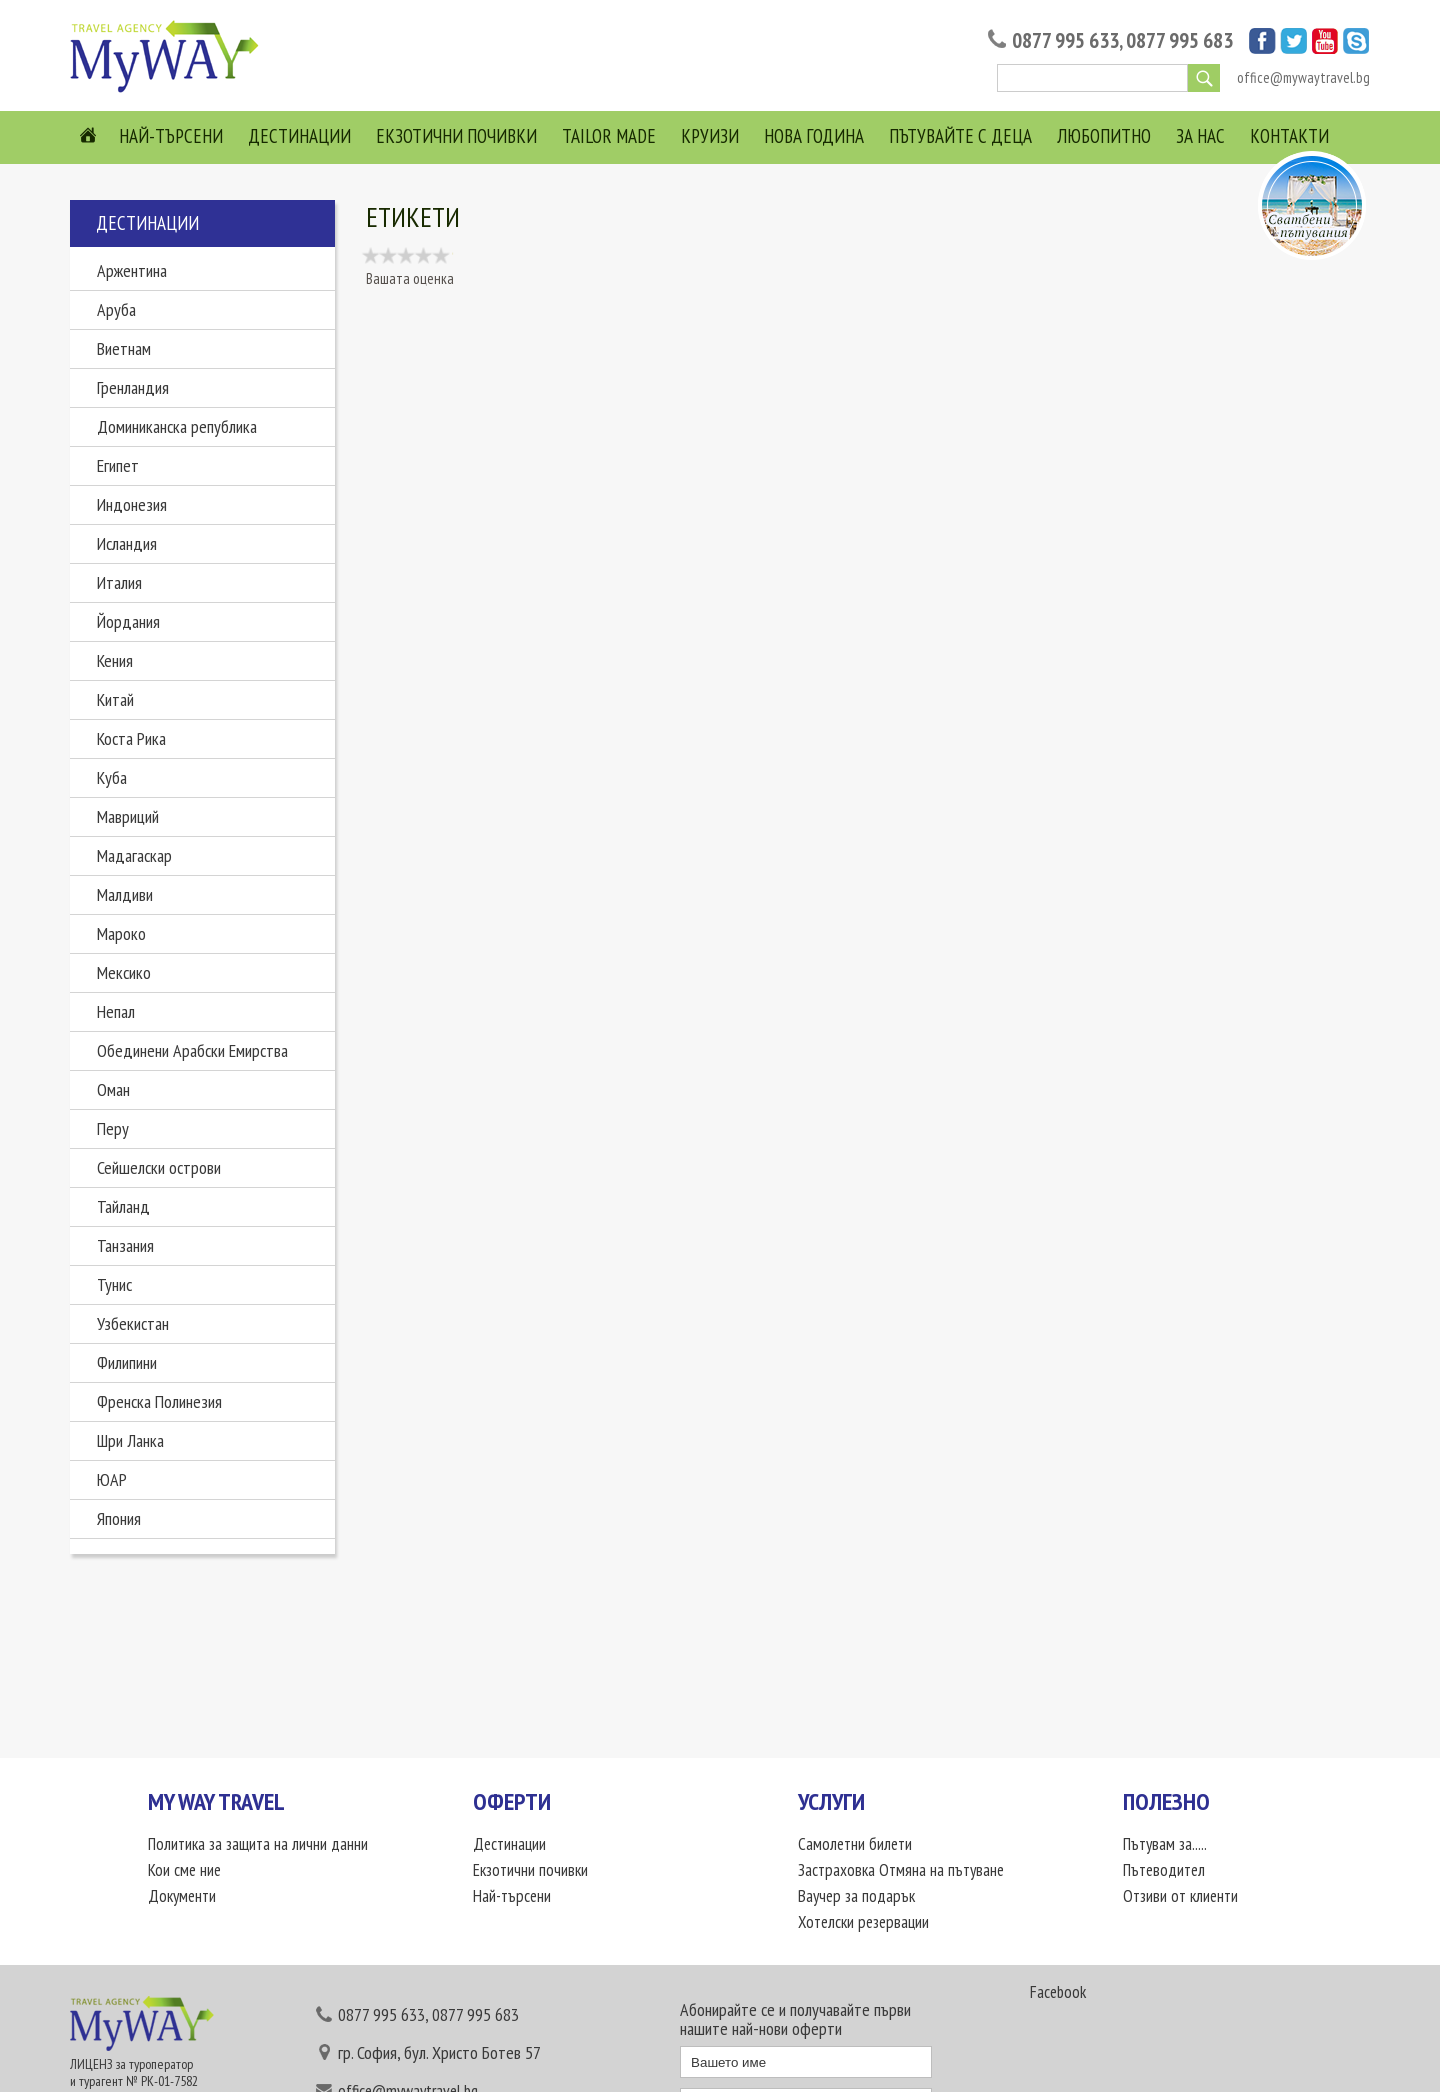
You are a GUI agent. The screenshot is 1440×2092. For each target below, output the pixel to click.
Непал (116, 1011)
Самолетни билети (855, 1844)
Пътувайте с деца (960, 136)
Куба (112, 777)
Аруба (116, 309)
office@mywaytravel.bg (1303, 77)
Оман (113, 1089)
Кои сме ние (184, 1870)
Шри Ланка (130, 1440)
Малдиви (125, 894)
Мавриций (128, 816)
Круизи (710, 136)
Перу (113, 1128)
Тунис (114, 1284)
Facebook (1058, 1992)
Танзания (125, 1245)
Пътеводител (1164, 1870)
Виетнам (124, 348)
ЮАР (112, 1479)
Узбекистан (133, 1323)
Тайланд (123, 1206)
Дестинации (299, 136)
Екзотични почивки (456, 136)
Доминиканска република (177, 426)
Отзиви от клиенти (1180, 1896)
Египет (118, 465)
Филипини (127, 1362)
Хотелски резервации (863, 1922)
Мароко (121, 933)
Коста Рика (131, 738)
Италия (119, 582)
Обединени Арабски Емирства (192, 1050)
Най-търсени (171, 136)
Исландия (127, 543)
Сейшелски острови (159, 1167)
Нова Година (814, 136)
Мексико (124, 972)
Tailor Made (609, 136)
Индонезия (132, 504)
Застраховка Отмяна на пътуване (901, 1870)
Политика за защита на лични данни (258, 1844)
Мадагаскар (134, 855)
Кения (115, 660)
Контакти (1289, 136)
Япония (119, 1518)
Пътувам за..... (1165, 1844)
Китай (115, 699)
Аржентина (132, 270)
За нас (1200, 136)
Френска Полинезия (159, 1401)
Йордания (128, 621)
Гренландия (133, 387)
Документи (182, 1896)
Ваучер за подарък (856, 1896)
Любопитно (1104, 136)
